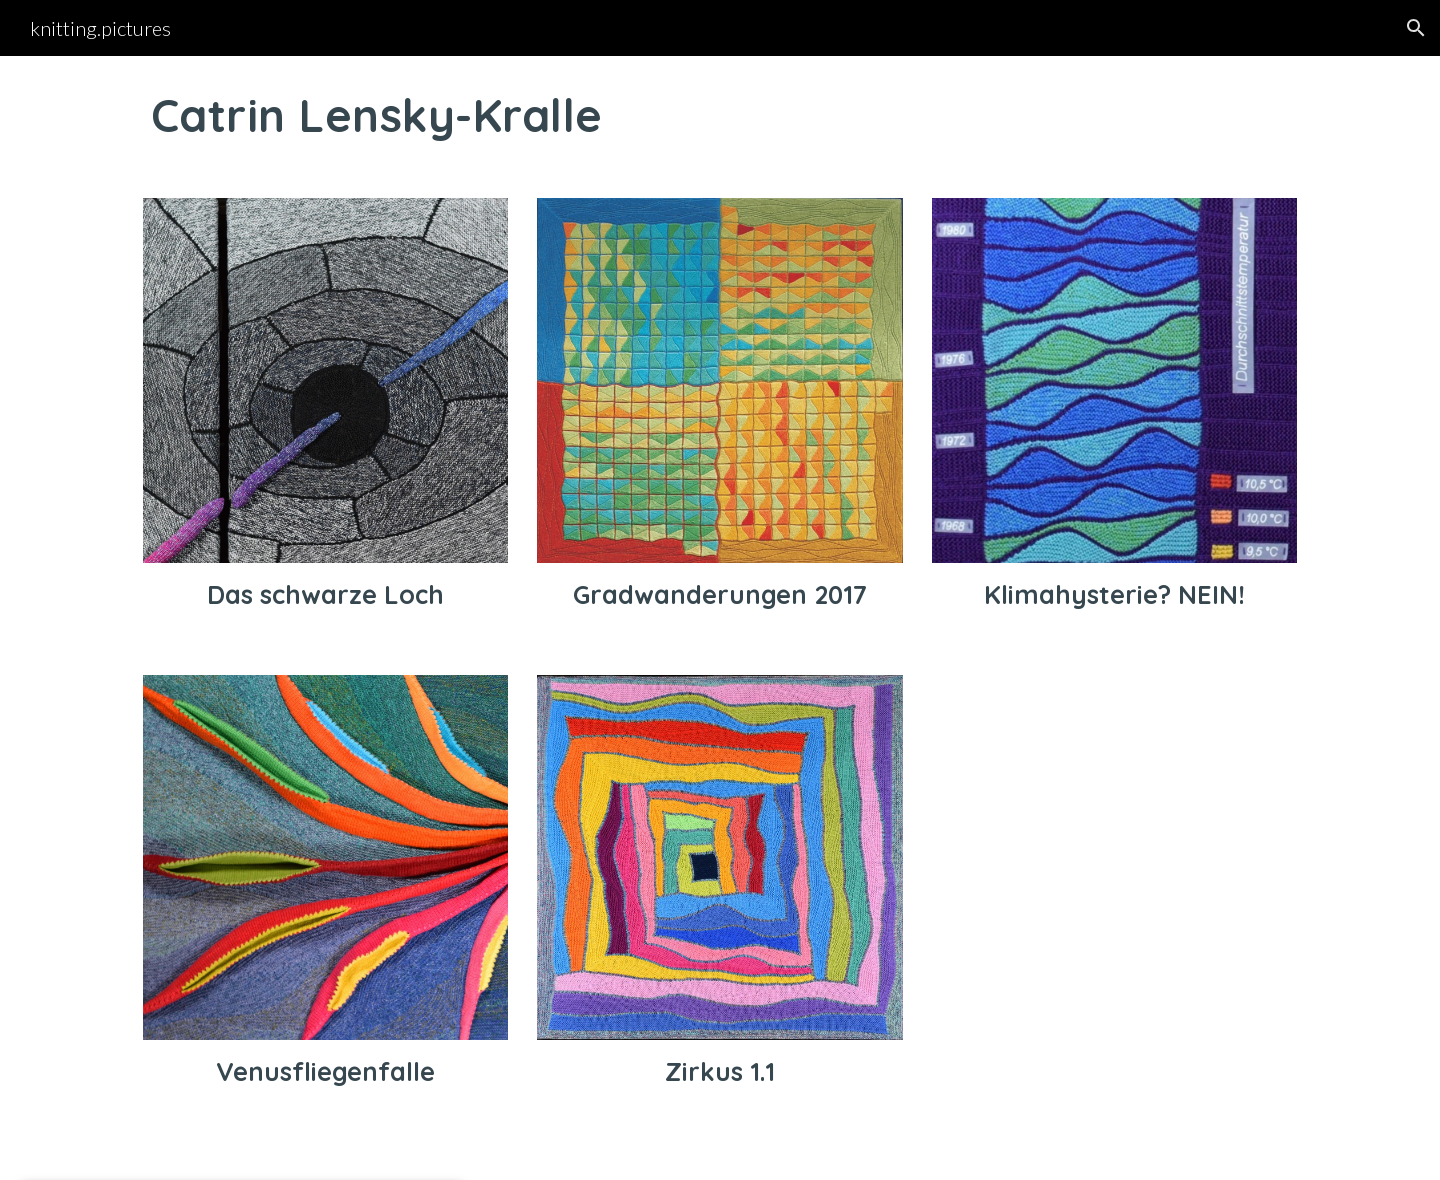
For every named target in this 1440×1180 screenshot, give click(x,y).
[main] (720, 115)
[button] (1416, 28)
